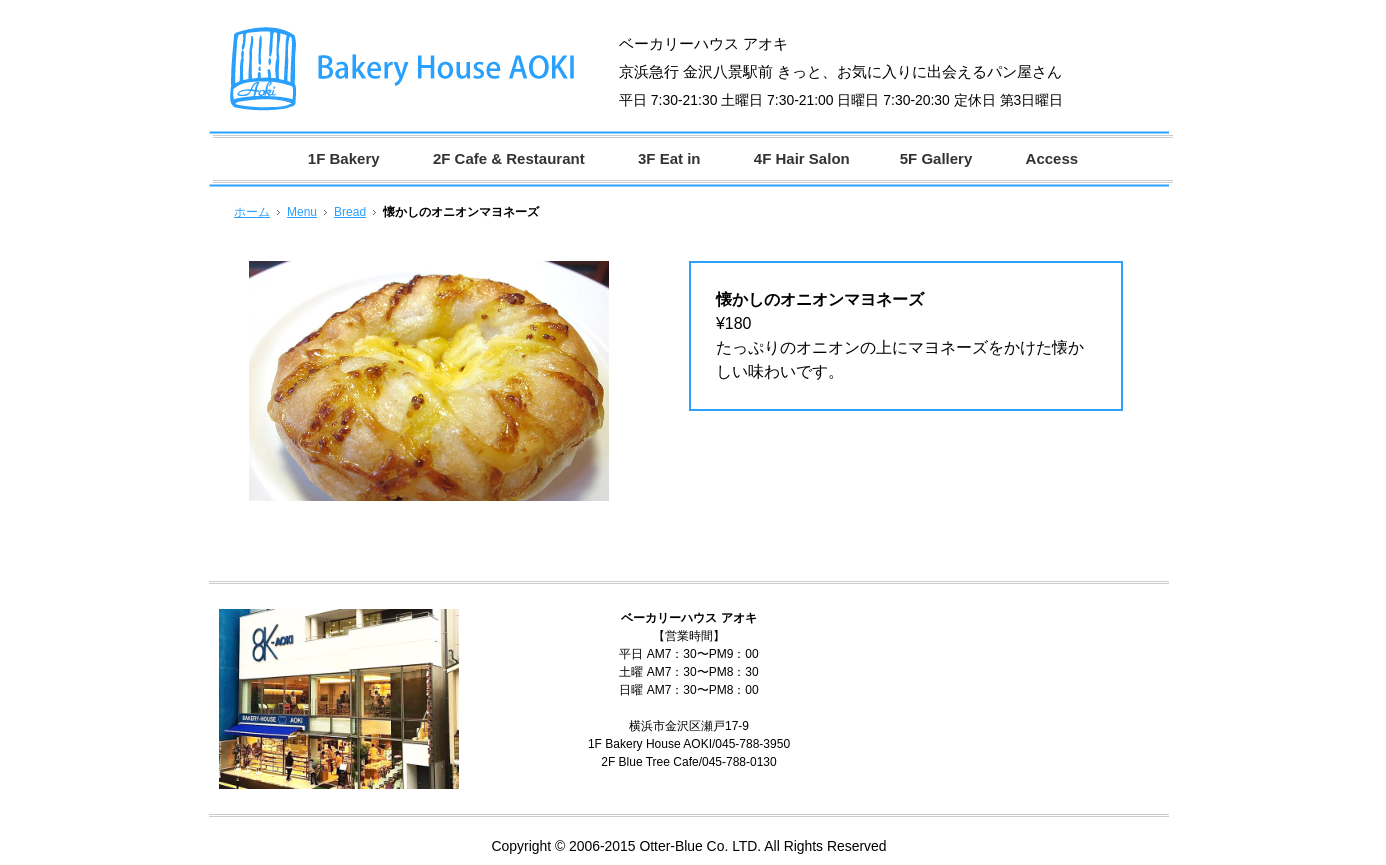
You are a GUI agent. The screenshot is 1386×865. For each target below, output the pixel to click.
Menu (302, 212)
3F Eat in (669, 158)
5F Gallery (936, 158)
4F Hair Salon (802, 158)
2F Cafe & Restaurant (509, 158)
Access (1052, 158)
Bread (350, 212)
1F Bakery (344, 158)
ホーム (252, 212)
